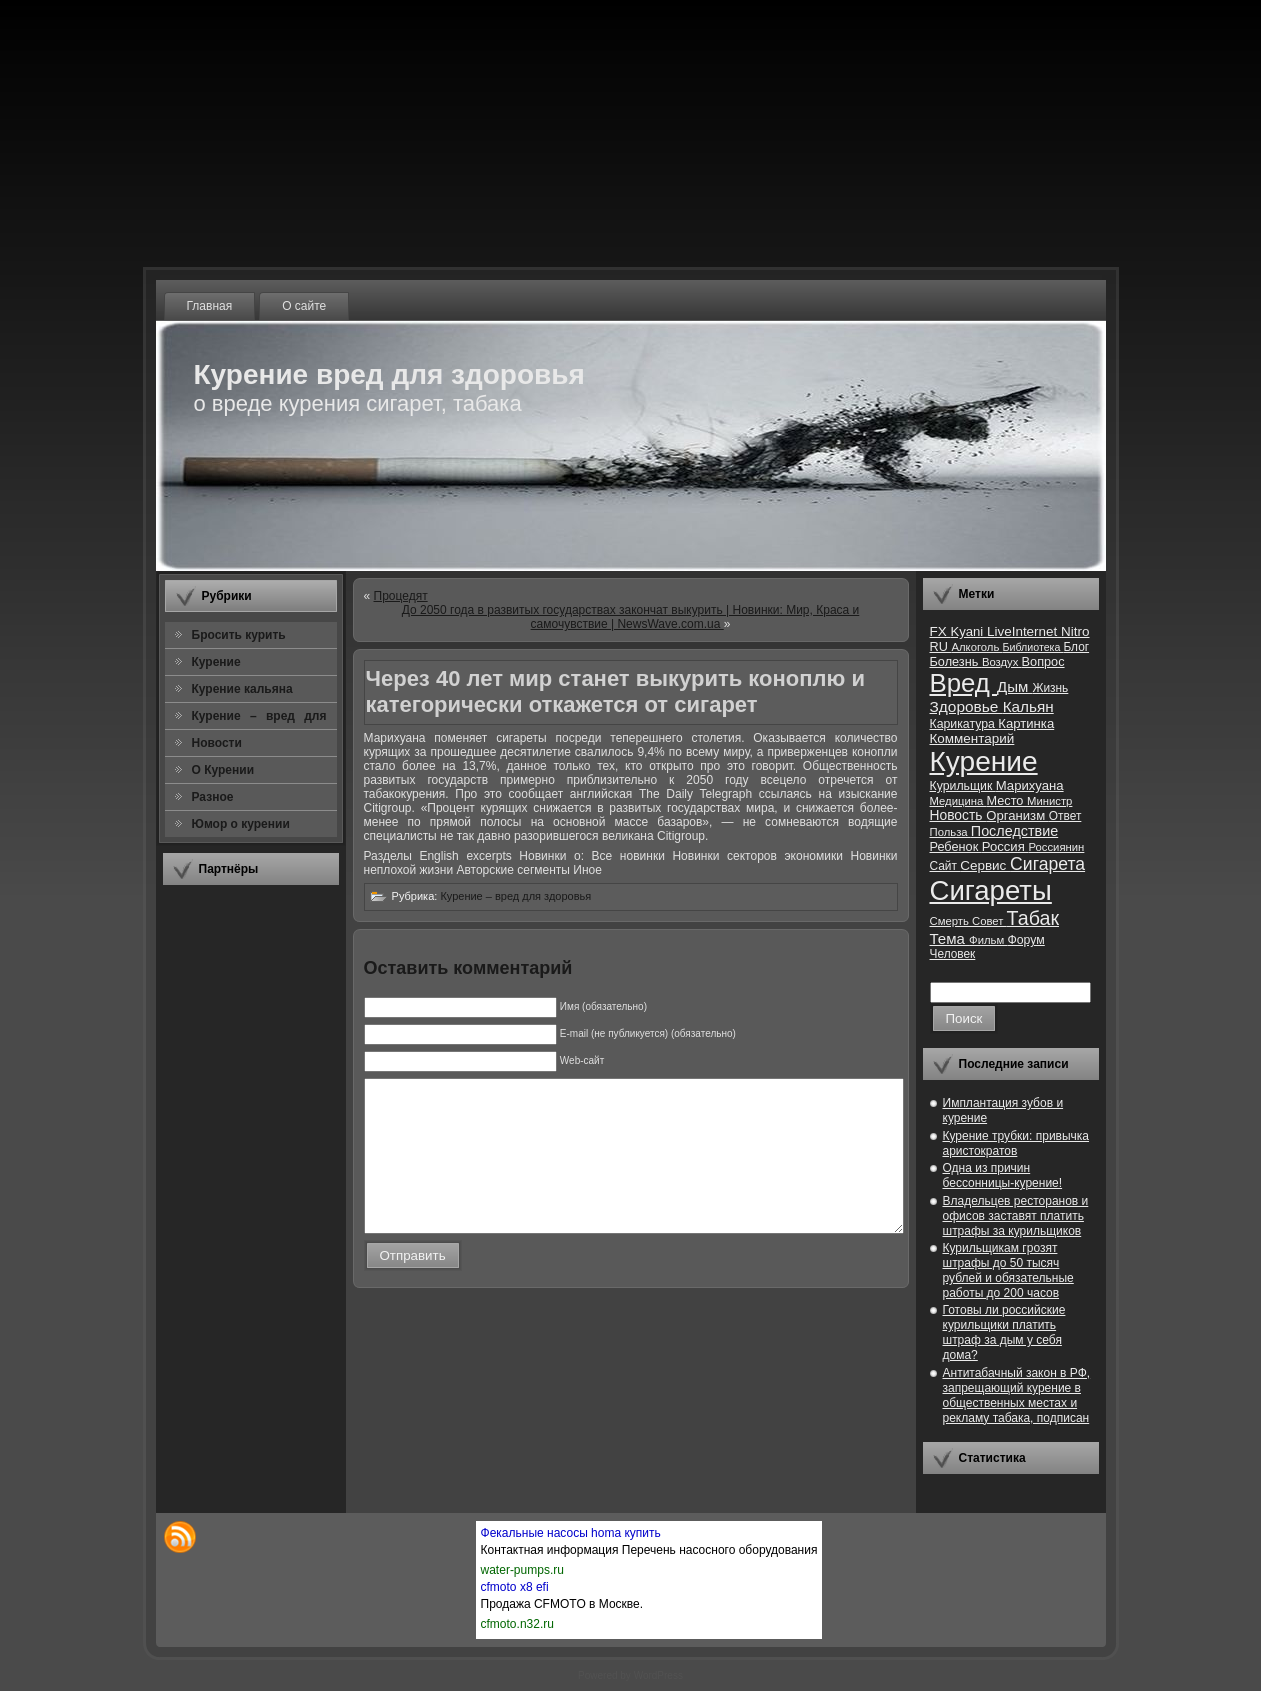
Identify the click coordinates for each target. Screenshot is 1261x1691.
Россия (1005, 846)
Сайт (945, 866)
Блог (1076, 647)
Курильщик (963, 786)
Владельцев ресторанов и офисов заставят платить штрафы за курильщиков (1016, 1216)
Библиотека (1032, 647)
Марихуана (1030, 785)
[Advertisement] (251, 1199)
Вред (963, 683)
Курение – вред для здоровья (515, 896)
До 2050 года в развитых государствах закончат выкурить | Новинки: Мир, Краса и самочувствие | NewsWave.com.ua (631, 617)
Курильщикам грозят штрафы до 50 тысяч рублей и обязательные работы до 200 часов (1008, 1270)
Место (1007, 800)
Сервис (985, 865)
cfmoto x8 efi (515, 1587)
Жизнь (1050, 688)
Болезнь (956, 661)
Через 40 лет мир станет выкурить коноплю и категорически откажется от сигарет (615, 691)
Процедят (401, 596)
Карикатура (964, 724)
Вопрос (1043, 661)
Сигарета (1047, 864)
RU (941, 646)
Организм (1017, 815)
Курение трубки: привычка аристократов (1016, 1143)
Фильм (988, 940)
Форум (1025, 940)
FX (940, 631)
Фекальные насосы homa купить (571, 1533)
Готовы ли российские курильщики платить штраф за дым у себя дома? (1004, 1332)
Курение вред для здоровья (389, 374)
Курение (984, 761)
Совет (989, 921)
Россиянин (1056, 847)
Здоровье (966, 706)
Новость (958, 815)
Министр (1049, 801)
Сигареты (991, 890)
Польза (950, 832)
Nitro (1075, 631)
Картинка (1026, 723)
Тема (950, 938)
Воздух (1002, 662)
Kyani (968, 631)
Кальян (1028, 706)
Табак (1033, 918)
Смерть (951, 921)
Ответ (1065, 816)
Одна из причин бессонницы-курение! (1003, 1175)
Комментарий (972, 738)
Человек (953, 954)
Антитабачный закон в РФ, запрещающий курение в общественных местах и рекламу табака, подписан (1017, 1395)
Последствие (1014, 831)
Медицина (958, 801)
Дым (1015, 686)
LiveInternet (1024, 631)
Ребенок (956, 846)
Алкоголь (976, 647)
